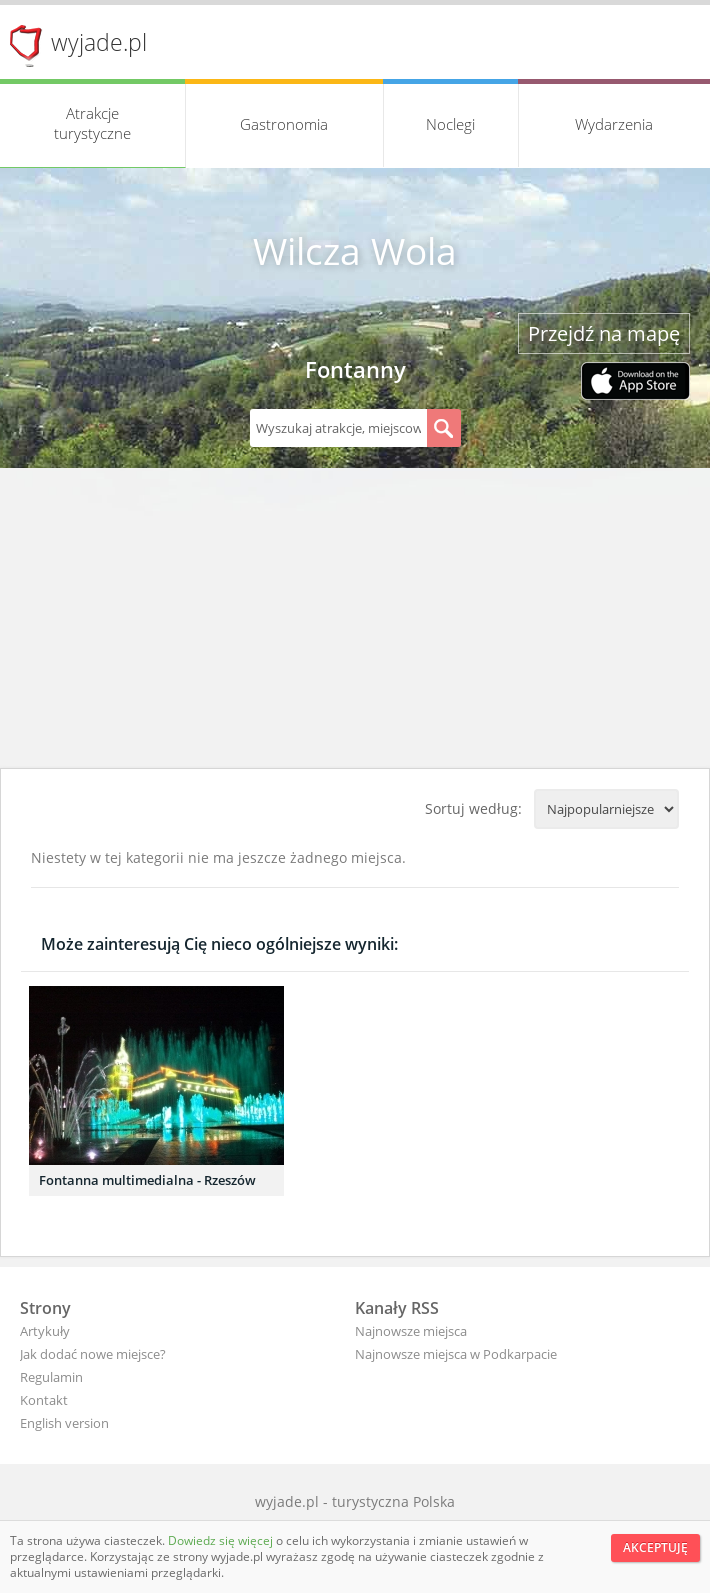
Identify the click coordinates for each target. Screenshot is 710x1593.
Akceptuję (655, 1547)
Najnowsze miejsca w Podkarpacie (456, 1354)
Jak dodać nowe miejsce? (93, 1354)
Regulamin (51, 1377)
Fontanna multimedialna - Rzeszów (147, 1180)
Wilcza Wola (355, 251)
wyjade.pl (99, 42)
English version (64, 1423)
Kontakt (44, 1400)
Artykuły (45, 1331)
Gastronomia (284, 124)
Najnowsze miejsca (411, 1331)
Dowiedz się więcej (222, 1540)
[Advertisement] (355, 618)
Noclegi (450, 124)
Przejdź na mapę (604, 333)
